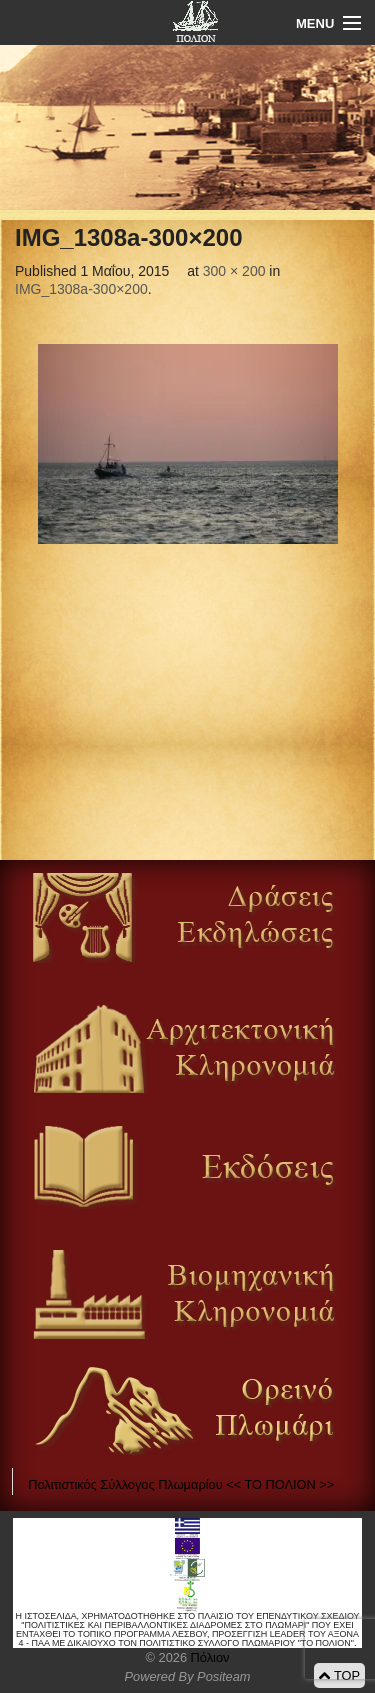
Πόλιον (208, 1657)
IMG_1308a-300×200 (81, 289)
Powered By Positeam (188, 1676)
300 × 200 (234, 271)
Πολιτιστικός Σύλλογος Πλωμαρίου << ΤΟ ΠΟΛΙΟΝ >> (181, 1484)
